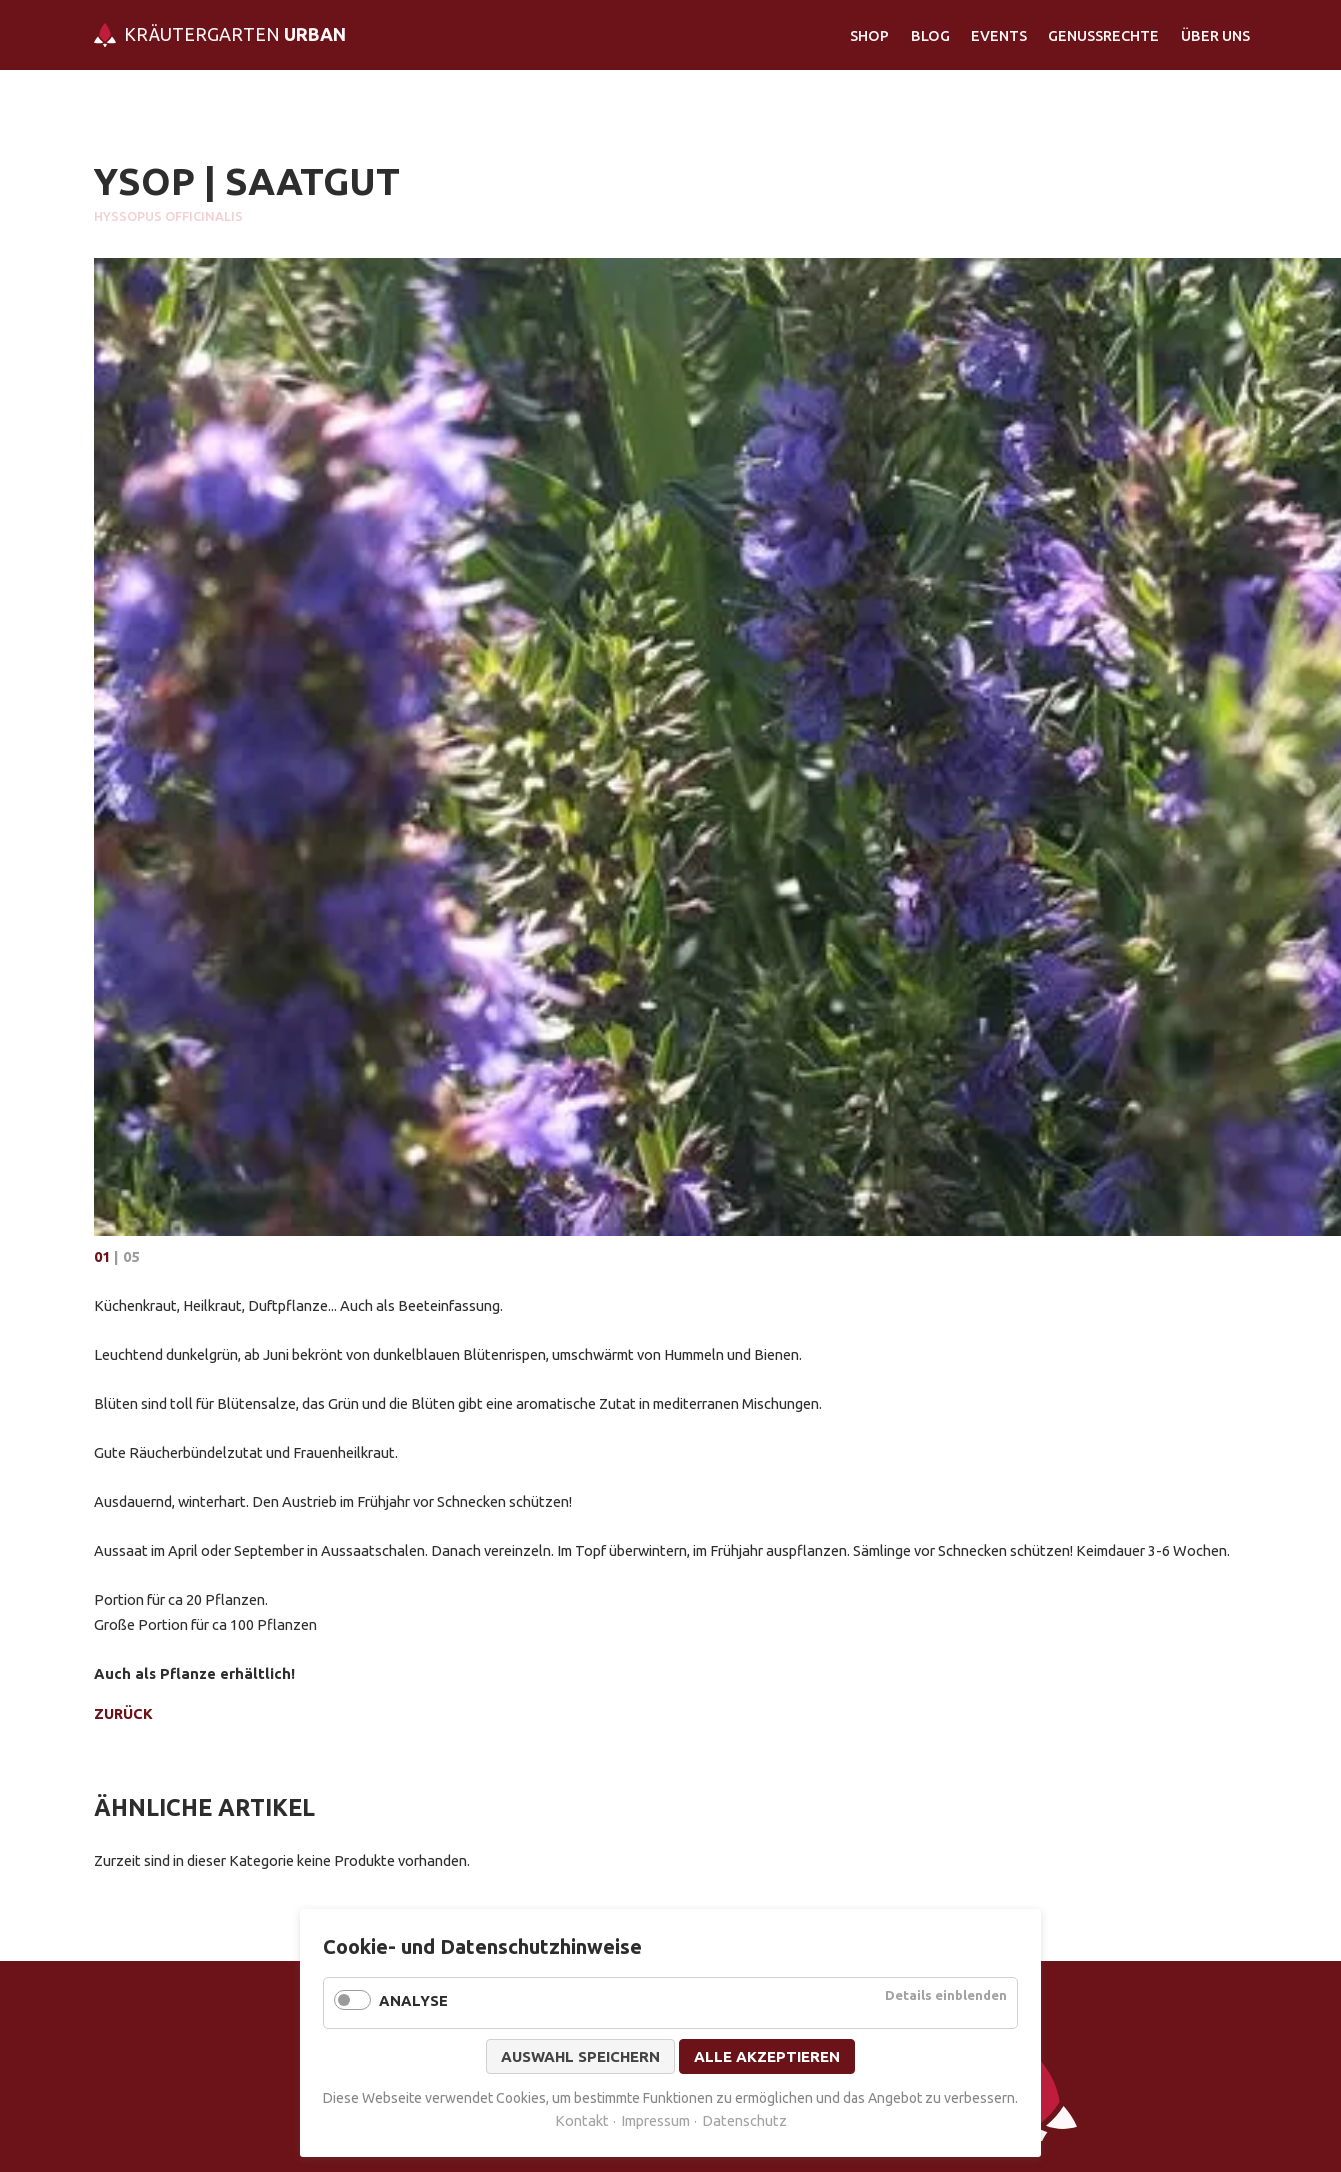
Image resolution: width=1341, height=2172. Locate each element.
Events (999, 35)
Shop (869, 35)
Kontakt (582, 2120)
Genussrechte (1103, 35)
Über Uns (1215, 35)
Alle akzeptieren (767, 2056)
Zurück (123, 1713)
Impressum (655, 2120)
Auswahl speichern (580, 2056)
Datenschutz (744, 2120)
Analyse (413, 2000)
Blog (930, 35)
